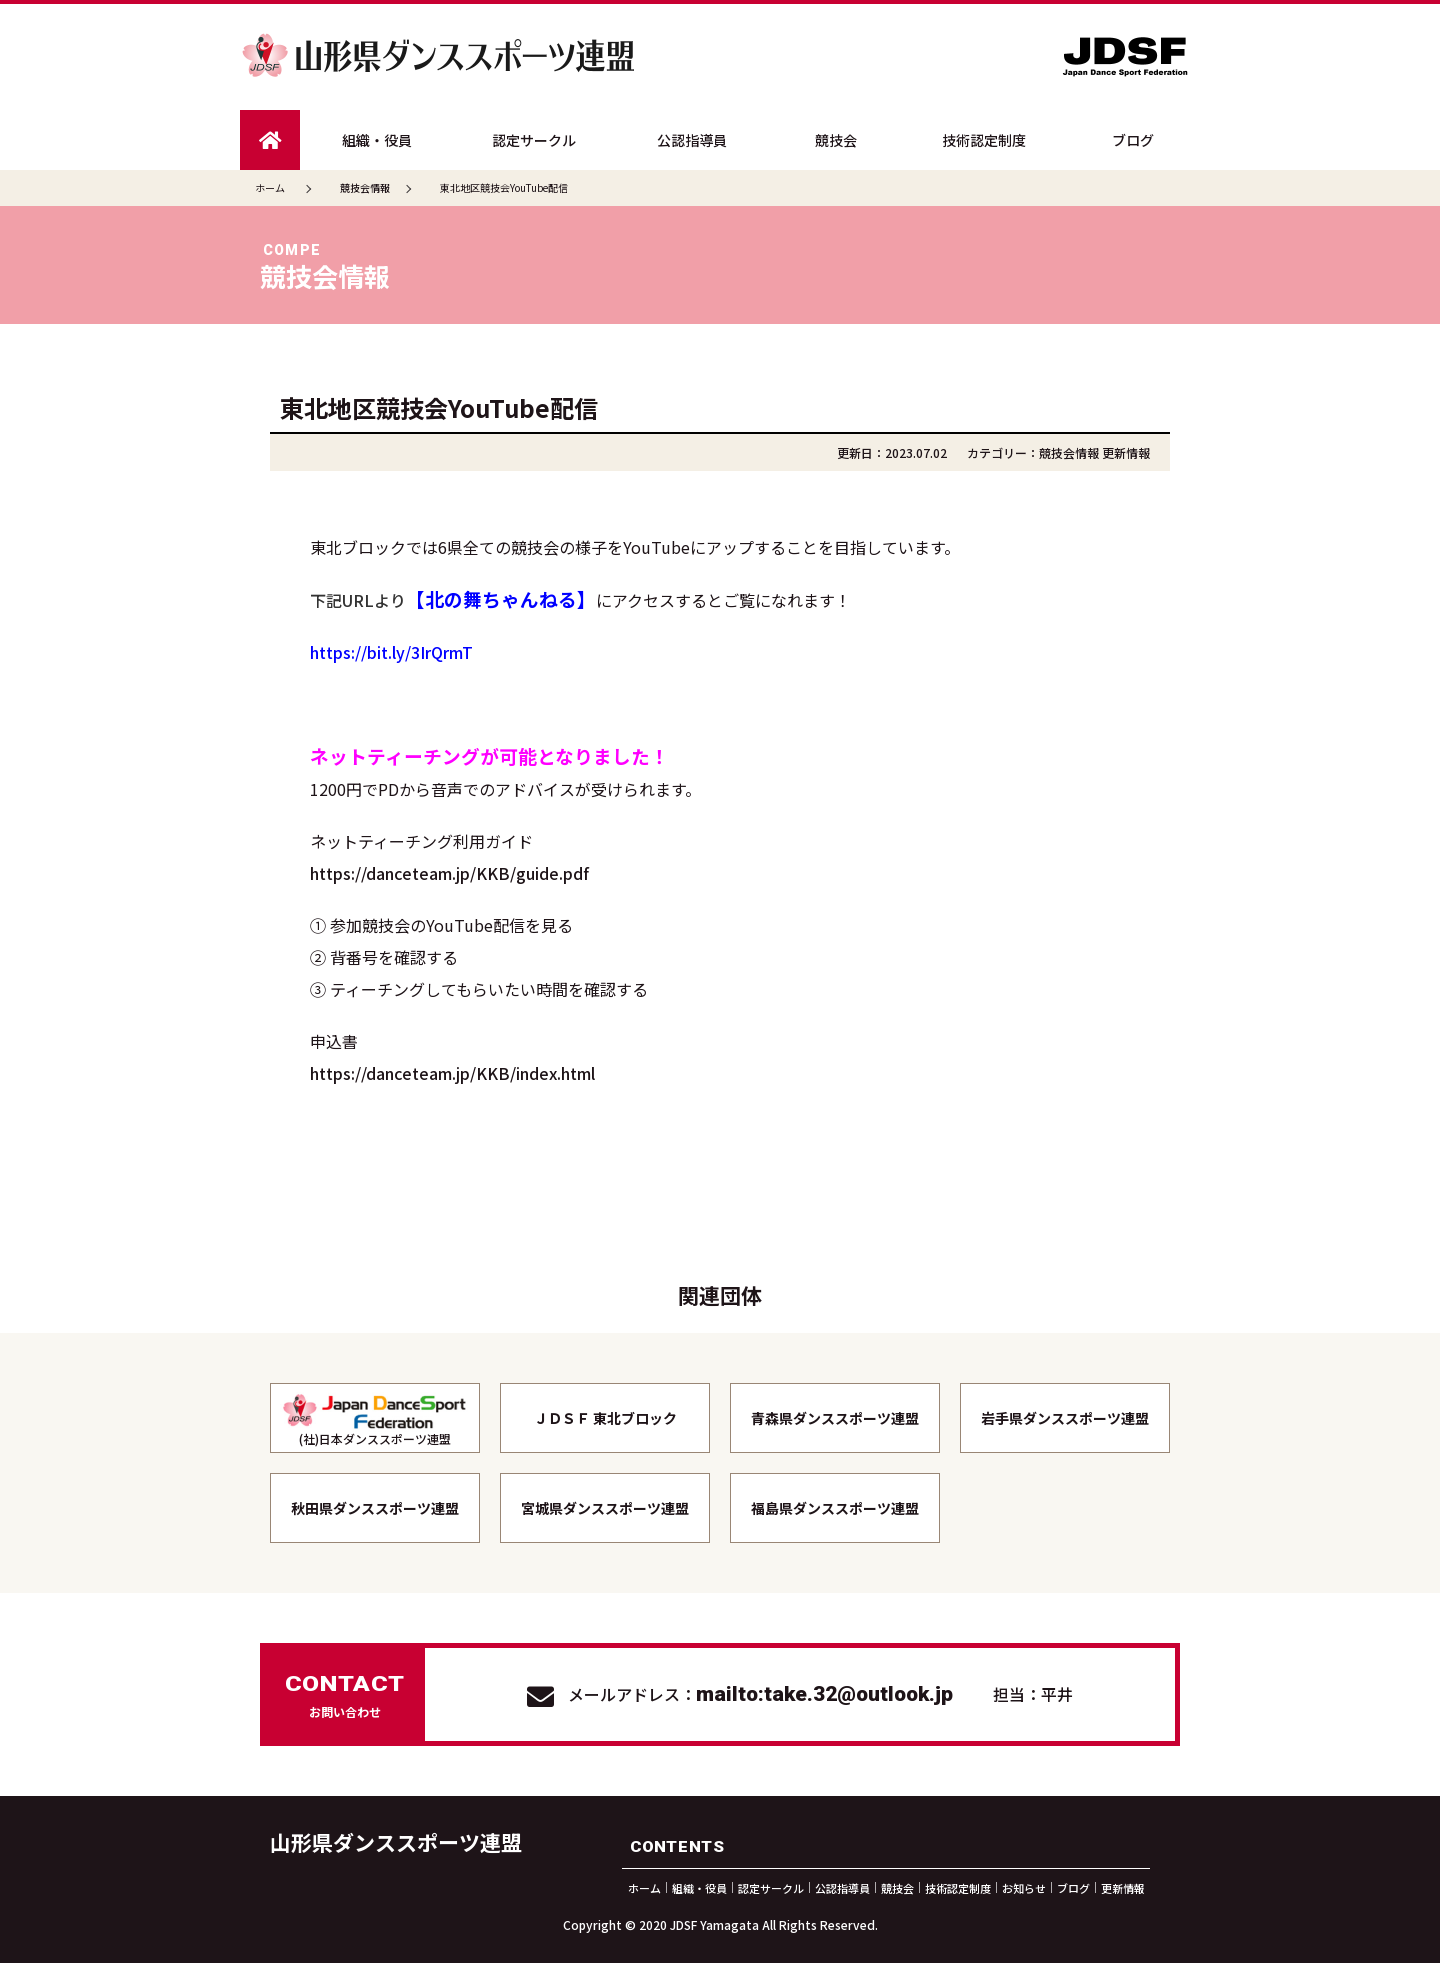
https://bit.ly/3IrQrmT (391, 652)
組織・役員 (377, 140)
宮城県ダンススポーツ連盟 (605, 1508)
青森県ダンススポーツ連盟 (835, 1418)
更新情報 (1126, 452)
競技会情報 (1069, 452)
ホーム (270, 187)
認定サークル (534, 140)
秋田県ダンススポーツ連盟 (375, 1508)
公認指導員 (692, 140)
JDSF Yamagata (714, 1924)
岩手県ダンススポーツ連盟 (1065, 1418)
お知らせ (1024, 1887)
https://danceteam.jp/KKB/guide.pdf (449, 873)
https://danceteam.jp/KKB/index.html (452, 1073)
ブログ (1133, 140)
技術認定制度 (984, 140)
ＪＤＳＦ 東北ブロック (605, 1418)
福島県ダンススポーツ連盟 (835, 1508)
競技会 (836, 140)
